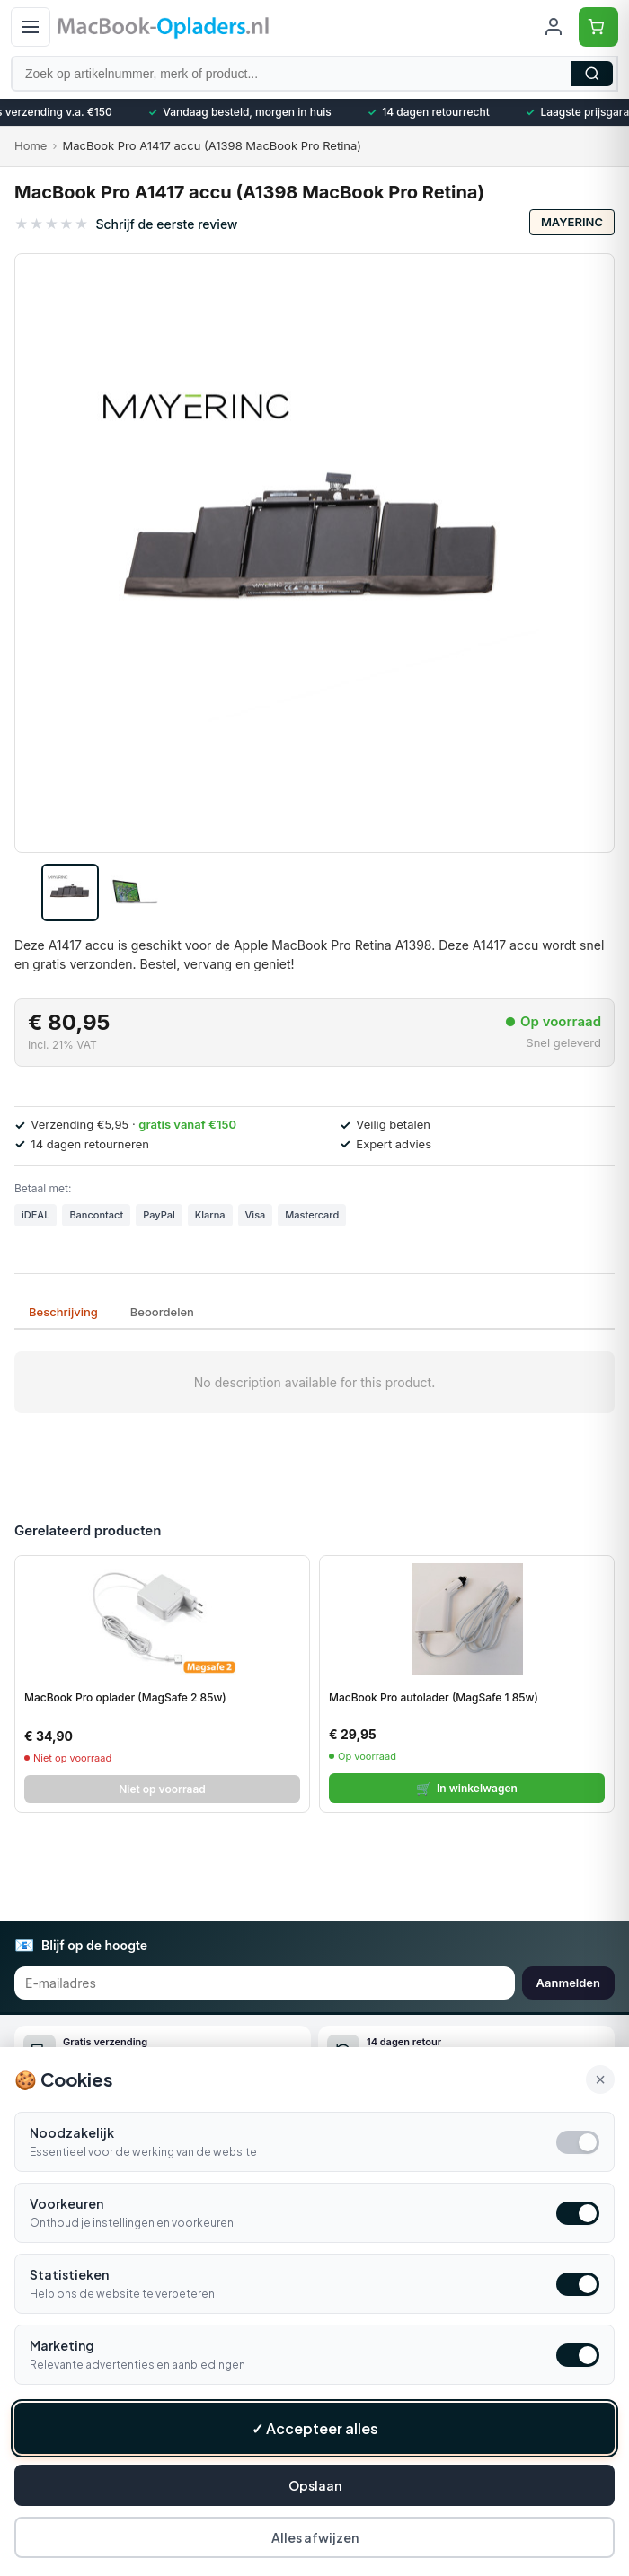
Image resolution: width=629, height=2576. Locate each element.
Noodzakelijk (72, 2139)
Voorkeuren (66, 2210)
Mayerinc (572, 222)
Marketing (62, 2351)
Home (30, 145)
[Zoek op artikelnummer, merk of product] (314, 74)
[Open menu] (30, 27)
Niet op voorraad (162, 1789)
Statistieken (69, 2281)
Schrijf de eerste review (166, 224)
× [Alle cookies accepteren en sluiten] (600, 2086)
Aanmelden (568, 1982)
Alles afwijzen (315, 2544)
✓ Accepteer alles (315, 2434)
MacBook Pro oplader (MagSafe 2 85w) (125, 1697)
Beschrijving (63, 1312)
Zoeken (592, 73)
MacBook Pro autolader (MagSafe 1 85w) (433, 1697)
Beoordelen (162, 1312)
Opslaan (314, 2492)
